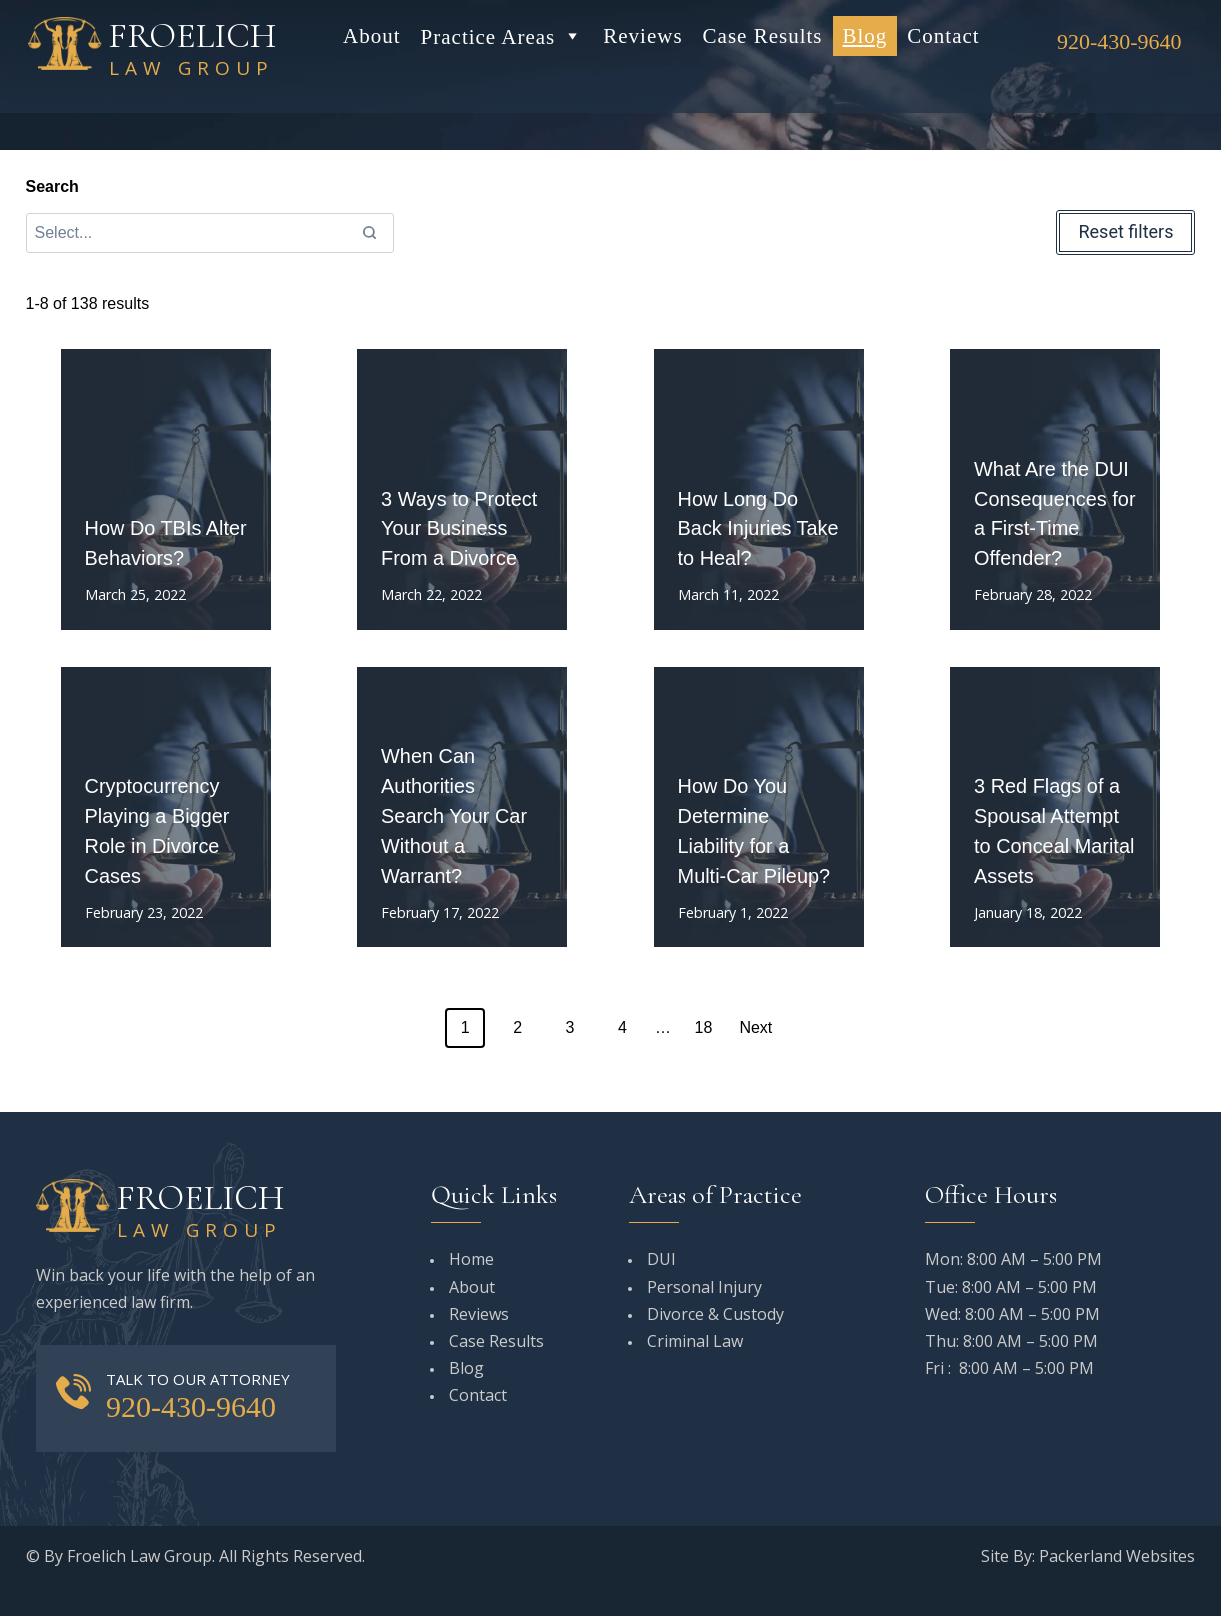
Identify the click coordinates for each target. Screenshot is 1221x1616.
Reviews (642, 36)
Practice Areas (502, 36)
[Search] (369, 233)
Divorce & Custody (715, 1314)
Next (755, 1027)
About (372, 36)
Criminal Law (695, 1341)
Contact (943, 36)
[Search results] (210, 233)
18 (704, 1027)
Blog (865, 36)
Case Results (763, 36)
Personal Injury (704, 1287)
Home (471, 1259)
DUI (661, 1259)
